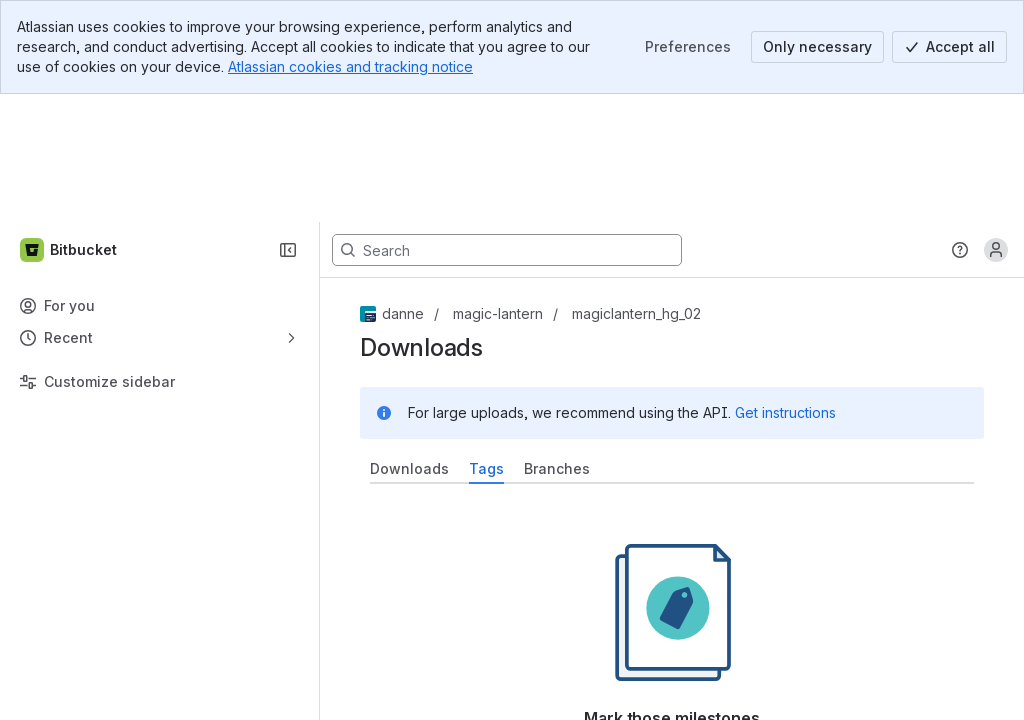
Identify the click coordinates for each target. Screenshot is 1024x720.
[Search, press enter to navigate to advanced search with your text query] (507, 122)
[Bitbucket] (69, 122)
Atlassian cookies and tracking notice (350, 66)
